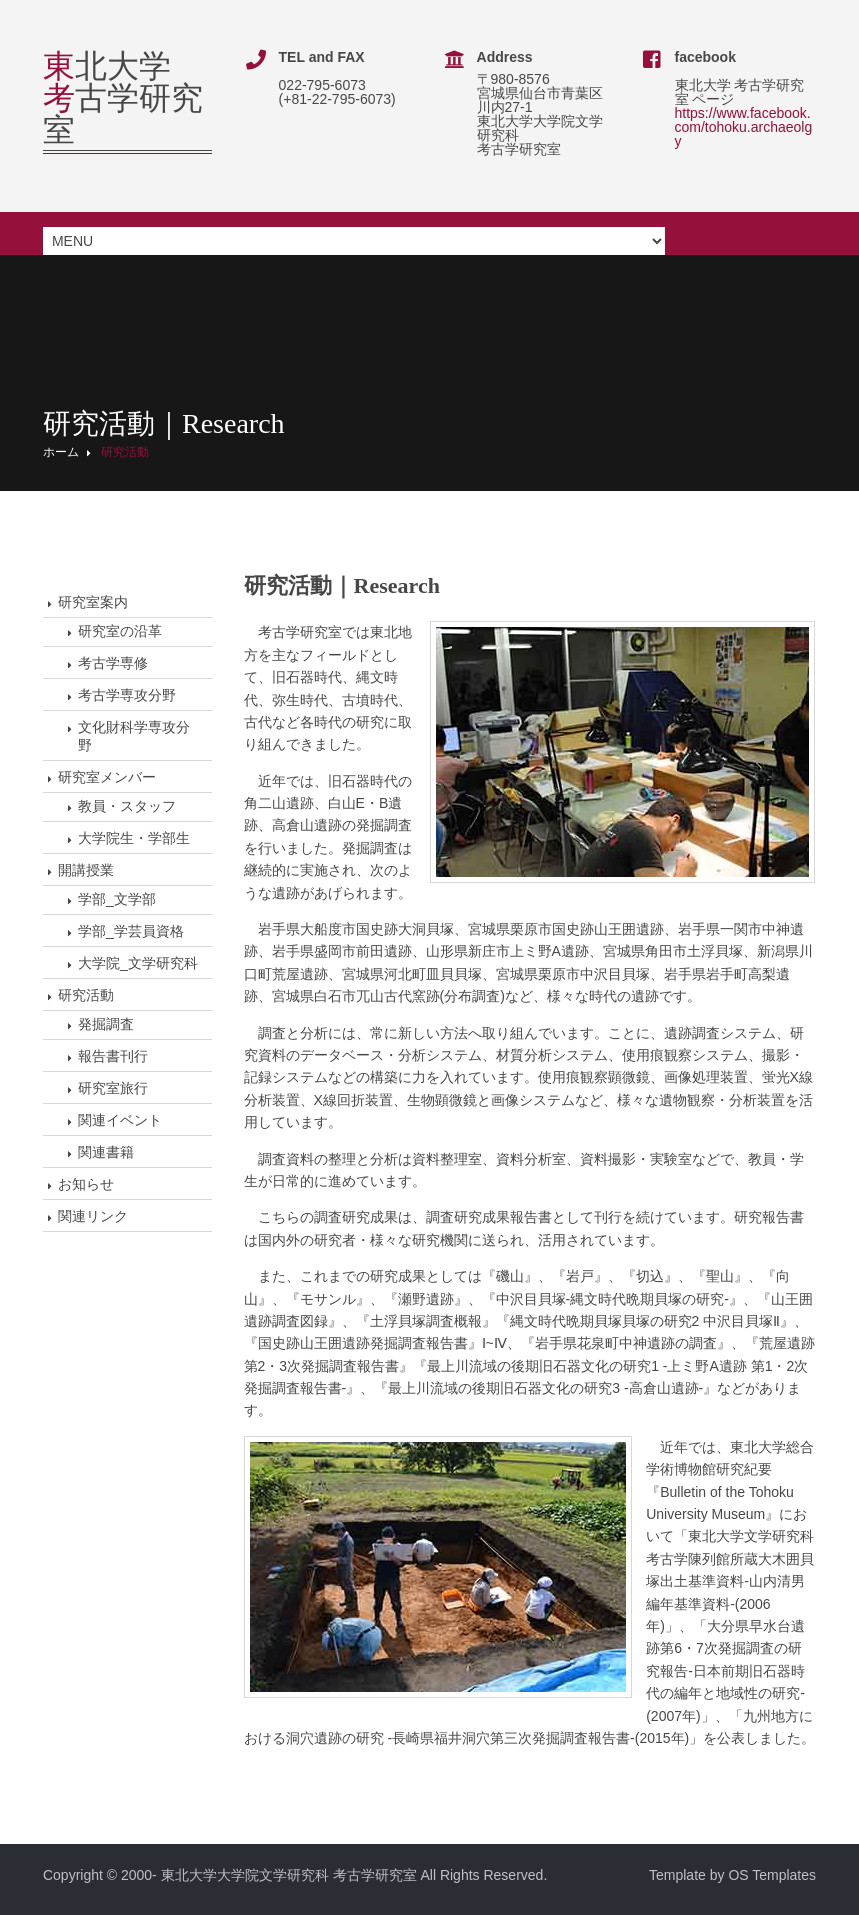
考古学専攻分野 (127, 695)
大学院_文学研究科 (138, 963)
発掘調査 (106, 1024)
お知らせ (86, 1184)
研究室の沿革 (120, 631)
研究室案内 (93, 602)
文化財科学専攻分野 (134, 736)
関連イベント (120, 1120)
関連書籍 (106, 1152)
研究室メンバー (107, 777)
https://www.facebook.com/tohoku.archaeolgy (745, 127)
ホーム (61, 452)
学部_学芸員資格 (131, 931)
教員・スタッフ (127, 806)
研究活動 (125, 452)
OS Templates (772, 1874)
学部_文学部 (117, 899)
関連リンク (93, 1216)
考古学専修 (113, 663)
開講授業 (86, 870)
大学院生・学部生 (134, 838)
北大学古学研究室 (123, 98)
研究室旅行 (113, 1088)
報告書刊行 (113, 1056)
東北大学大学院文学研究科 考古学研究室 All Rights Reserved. (354, 1874)
